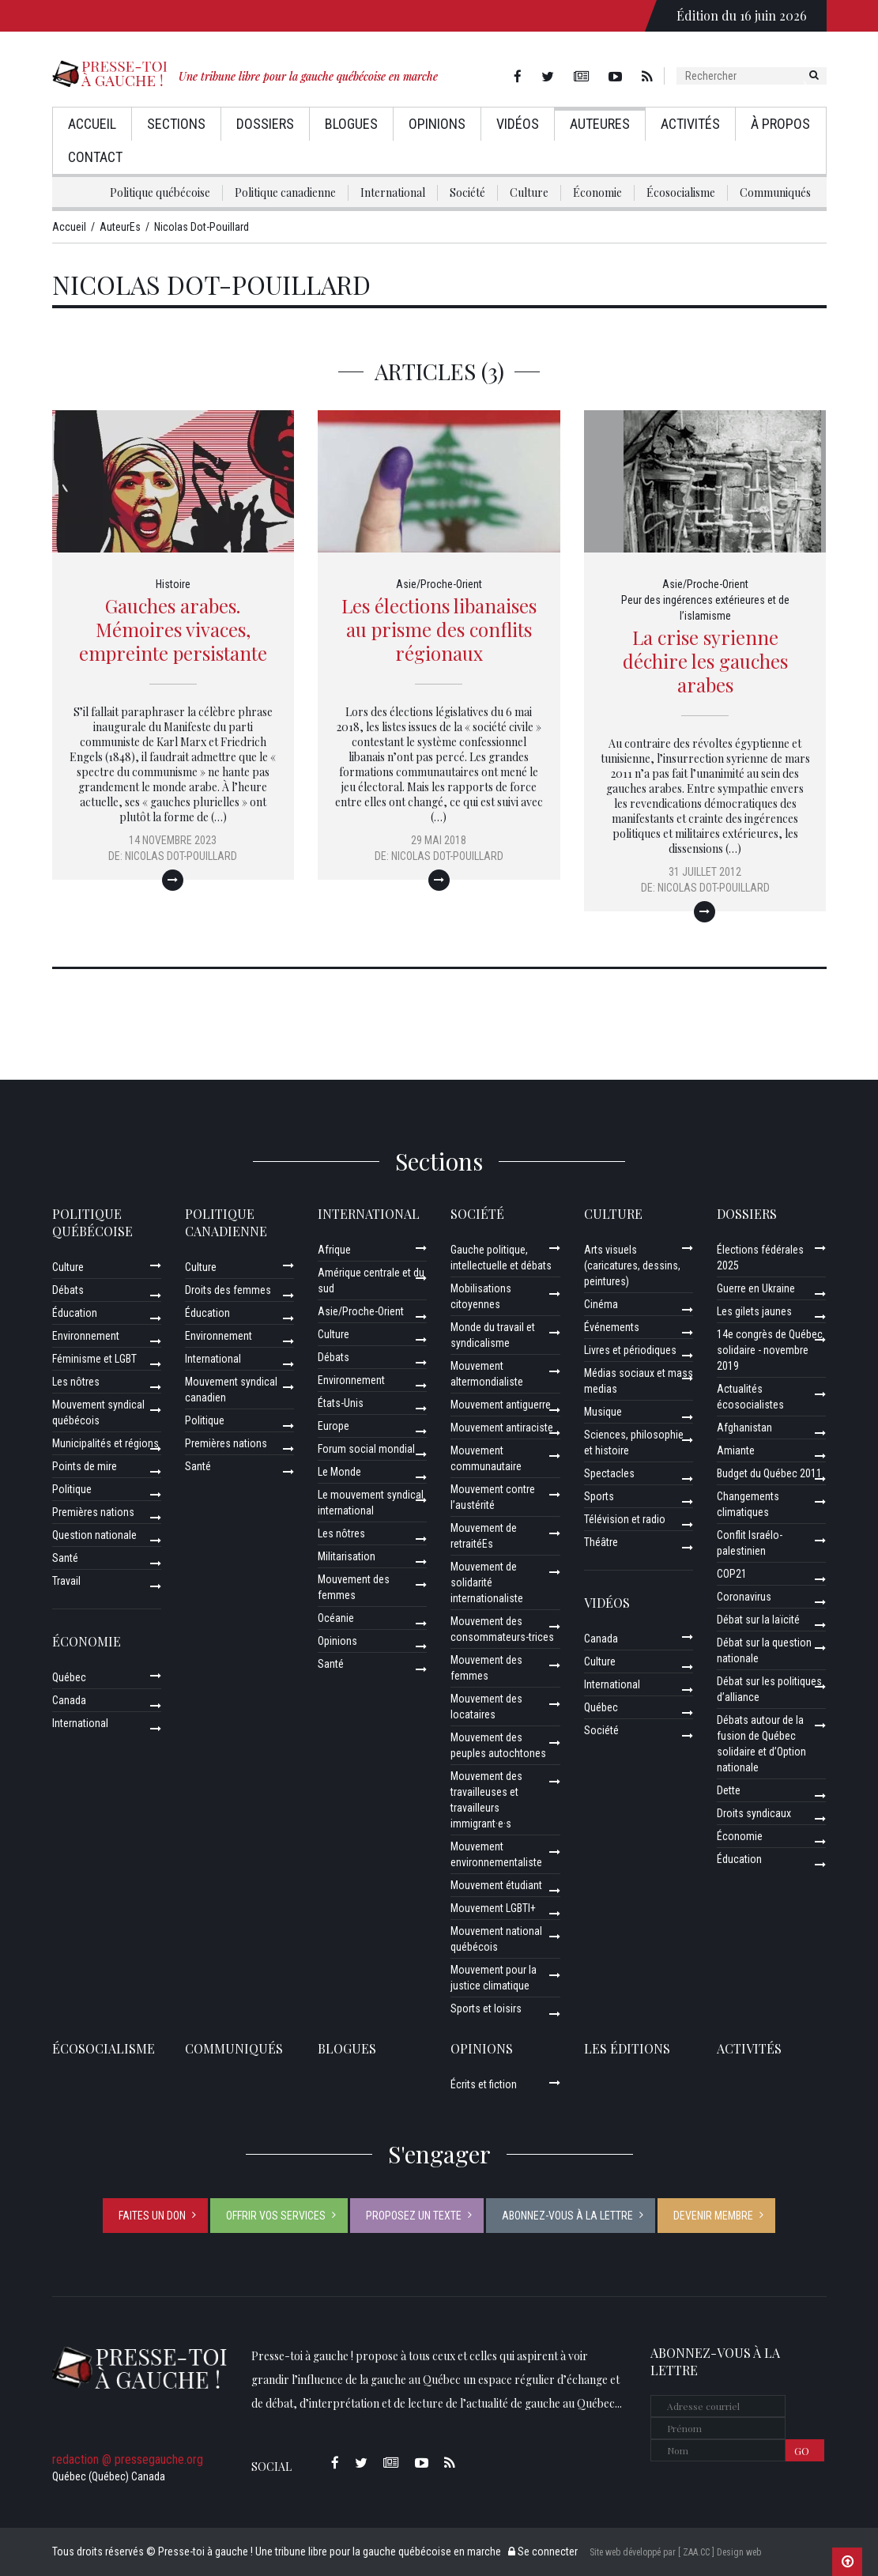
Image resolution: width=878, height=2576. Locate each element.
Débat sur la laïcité (758, 1619)
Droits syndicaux (754, 1813)
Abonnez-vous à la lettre (567, 2215)
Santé (65, 1558)
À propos (780, 123)
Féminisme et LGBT (94, 1358)
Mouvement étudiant (496, 1885)
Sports (599, 1496)
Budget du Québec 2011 (769, 1473)
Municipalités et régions (105, 1443)
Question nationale (94, 1535)
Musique (603, 1411)
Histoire (173, 584)
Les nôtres (76, 1381)
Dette (728, 1790)
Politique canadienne (285, 192)
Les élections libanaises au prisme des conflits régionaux (439, 629)
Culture (529, 192)
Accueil (92, 123)
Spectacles (609, 1473)
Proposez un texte (414, 2215)
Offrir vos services (276, 2215)
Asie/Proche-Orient (439, 584)
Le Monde (339, 1471)
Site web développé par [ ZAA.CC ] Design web (675, 2552)
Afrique (334, 1249)
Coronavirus (744, 1596)
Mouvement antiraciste (501, 1427)
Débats (68, 1290)
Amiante (736, 1450)
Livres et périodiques (630, 1350)
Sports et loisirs (486, 2008)
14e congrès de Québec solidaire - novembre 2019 (770, 1350)
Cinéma (601, 1304)
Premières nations (93, 1512)
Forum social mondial (366, 1449)
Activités (690, 123)
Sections (176, 123)
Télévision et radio (624, 1519)
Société (467, 192)
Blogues (351, 123)
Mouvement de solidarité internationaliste (486, 1582)
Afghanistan (744, 1427)
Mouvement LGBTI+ (493, 1908)
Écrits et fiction (483, 2084)
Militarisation (346, 1556)
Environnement (85, 1335)
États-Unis (341, 1403)
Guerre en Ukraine (756, 1288)
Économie (597, 192)
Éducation (74, 1313)
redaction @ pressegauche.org (127, 2459)
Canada (69, 1700)
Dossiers (265, 123)
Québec (69, 1677)
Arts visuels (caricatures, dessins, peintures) (632, 1265)
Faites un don (152, 2215)
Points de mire (84, 1466)
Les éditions (627, 2048)
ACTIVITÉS (749, 2048)
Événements (611, 1327)
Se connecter (543, 2551)
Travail (66, 1581)
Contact (95, 157)
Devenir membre (713, 2215)
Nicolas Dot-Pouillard (181, 856)
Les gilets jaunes (754, 1311)
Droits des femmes (228, 1290)
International (392, 192)
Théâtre (601, 1542)
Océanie (336, 1618)
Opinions (437, 123)
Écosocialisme (680, 192)
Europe (333, 1426)
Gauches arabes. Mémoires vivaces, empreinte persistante (173, 629)
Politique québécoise (160, 192)
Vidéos (517, 123)
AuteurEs (600, 123)
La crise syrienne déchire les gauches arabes (705, 660)
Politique (72, 1489)
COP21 (732, 1573)
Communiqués (775, 192)
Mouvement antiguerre (500, 1404)
